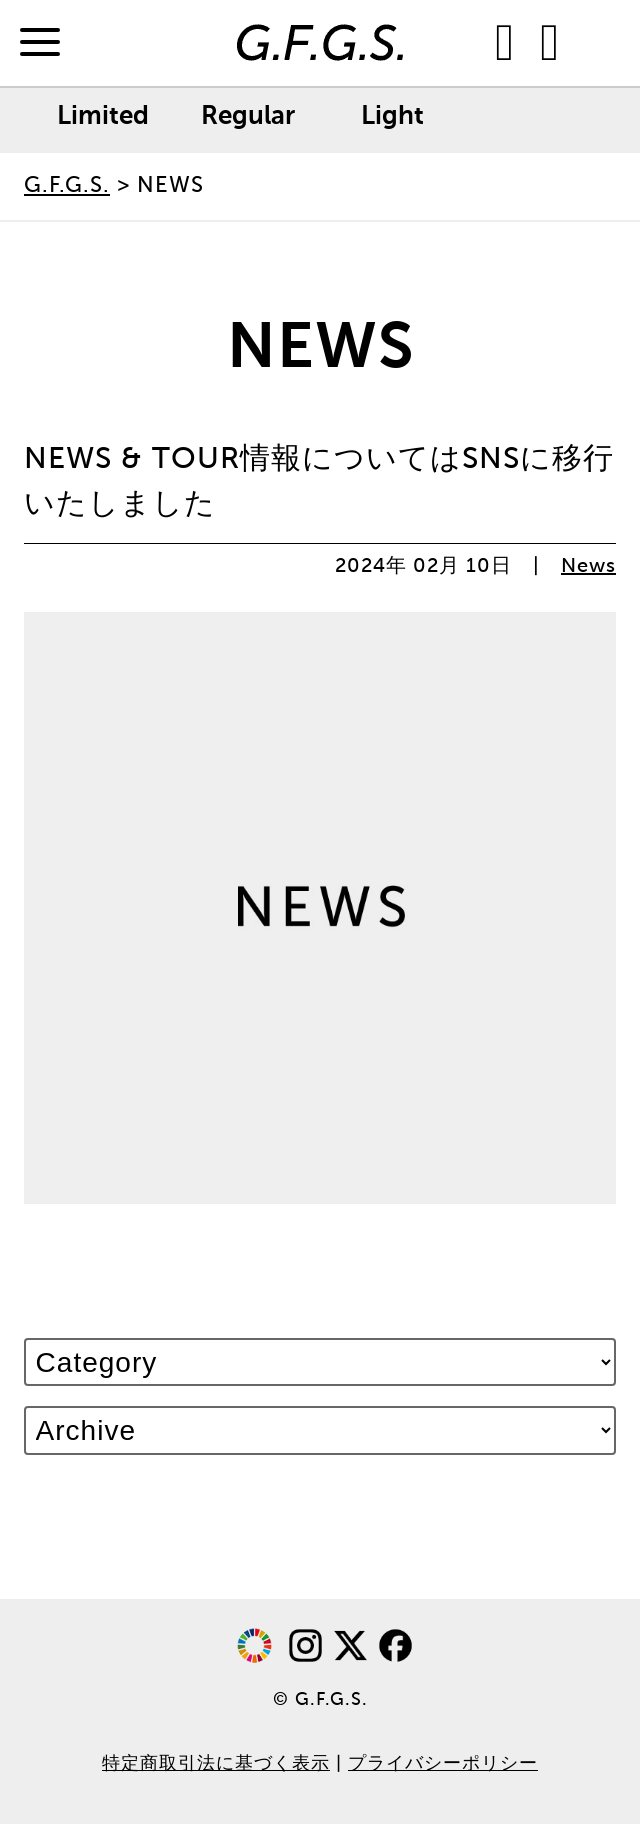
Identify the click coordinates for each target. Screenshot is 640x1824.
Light (392, 117)
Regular (248, 117)
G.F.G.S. (67, 186)
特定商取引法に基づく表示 (216, 1764)
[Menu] (40, 43)
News (588, 567)
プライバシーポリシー (443, 1764)
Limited (103, 117)
